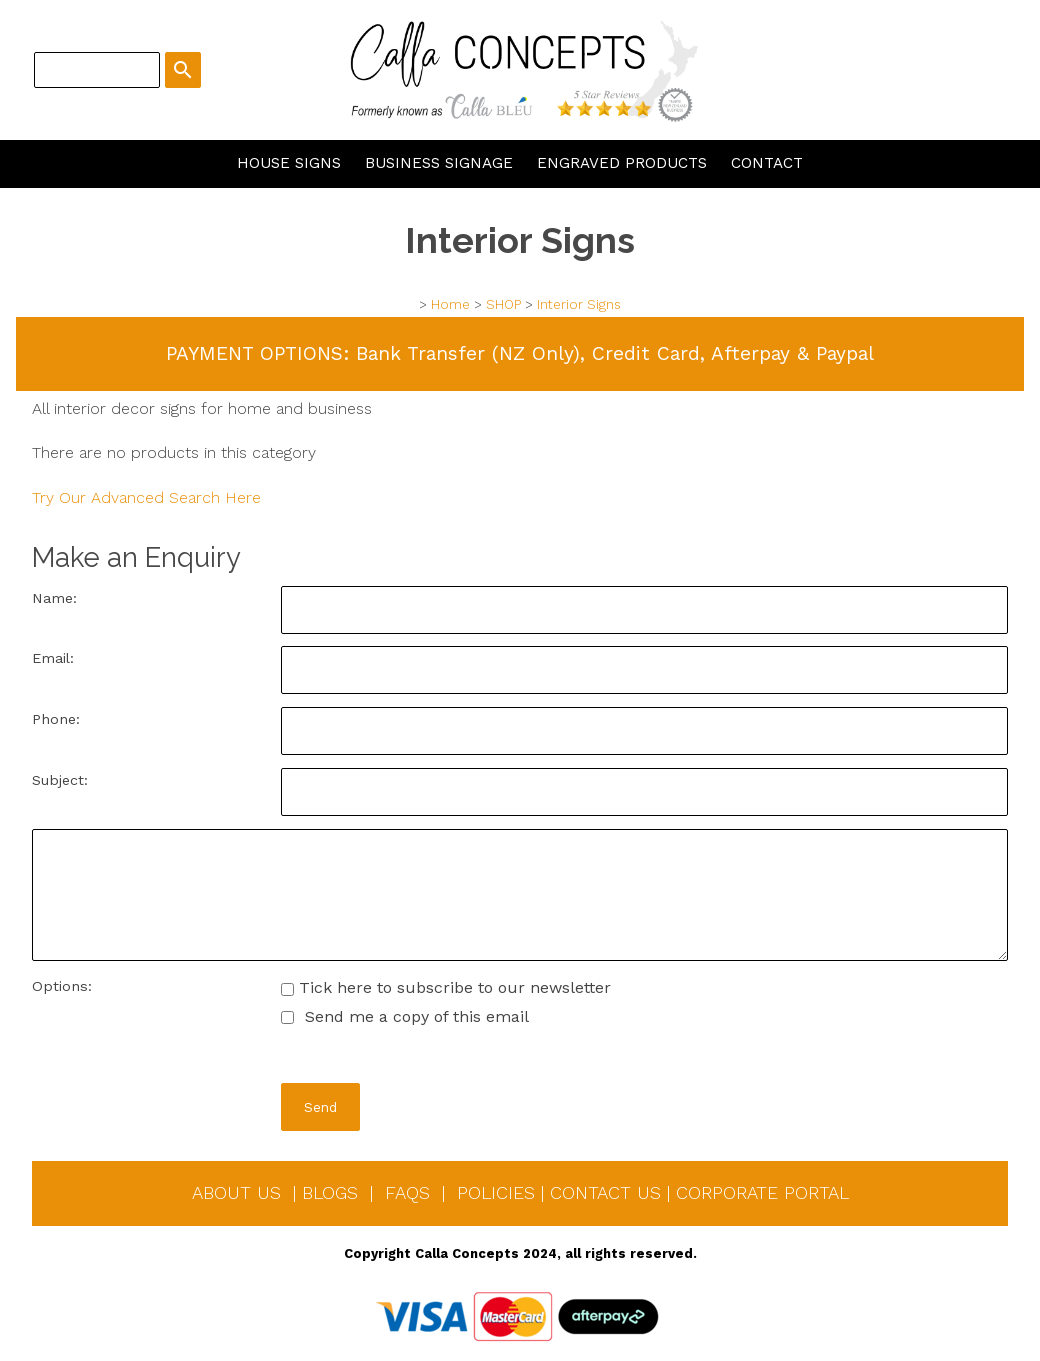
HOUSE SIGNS (289, 163)
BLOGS (330, 1192)
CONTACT (767, 163)
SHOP (503, 304)
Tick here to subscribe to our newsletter (446, 987)
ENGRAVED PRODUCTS (622, 163)
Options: (62, 986)
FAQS (407, 1192)
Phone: (56, 719)
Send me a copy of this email (405, 1016)
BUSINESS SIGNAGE (439, 163)
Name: (54, 598)
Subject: (60, 780)
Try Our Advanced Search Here (146, 497)
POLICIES (496, 1192)
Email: (53, 658)
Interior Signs (579, 304)
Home (450, 304)
